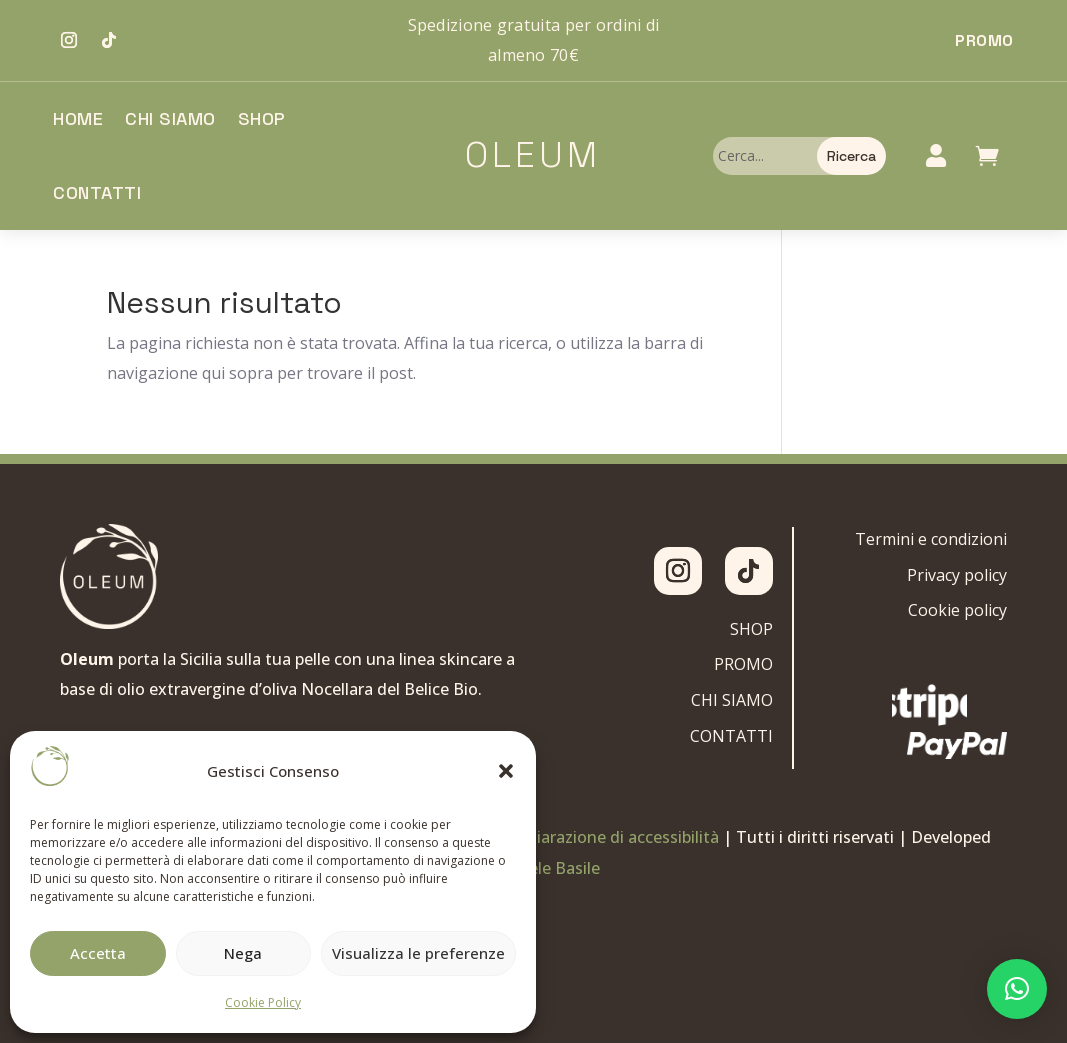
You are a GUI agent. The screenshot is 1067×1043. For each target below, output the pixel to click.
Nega (243, 953)
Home (78, 118)
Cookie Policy (263, 1002)
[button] (506, 771)
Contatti (97, 192)
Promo (984, 40)
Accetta (98, 953)
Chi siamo (170, 118)
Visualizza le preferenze (418, 953)
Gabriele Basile (544, 868)
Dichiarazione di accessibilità (611, 837)
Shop (262, 118)
